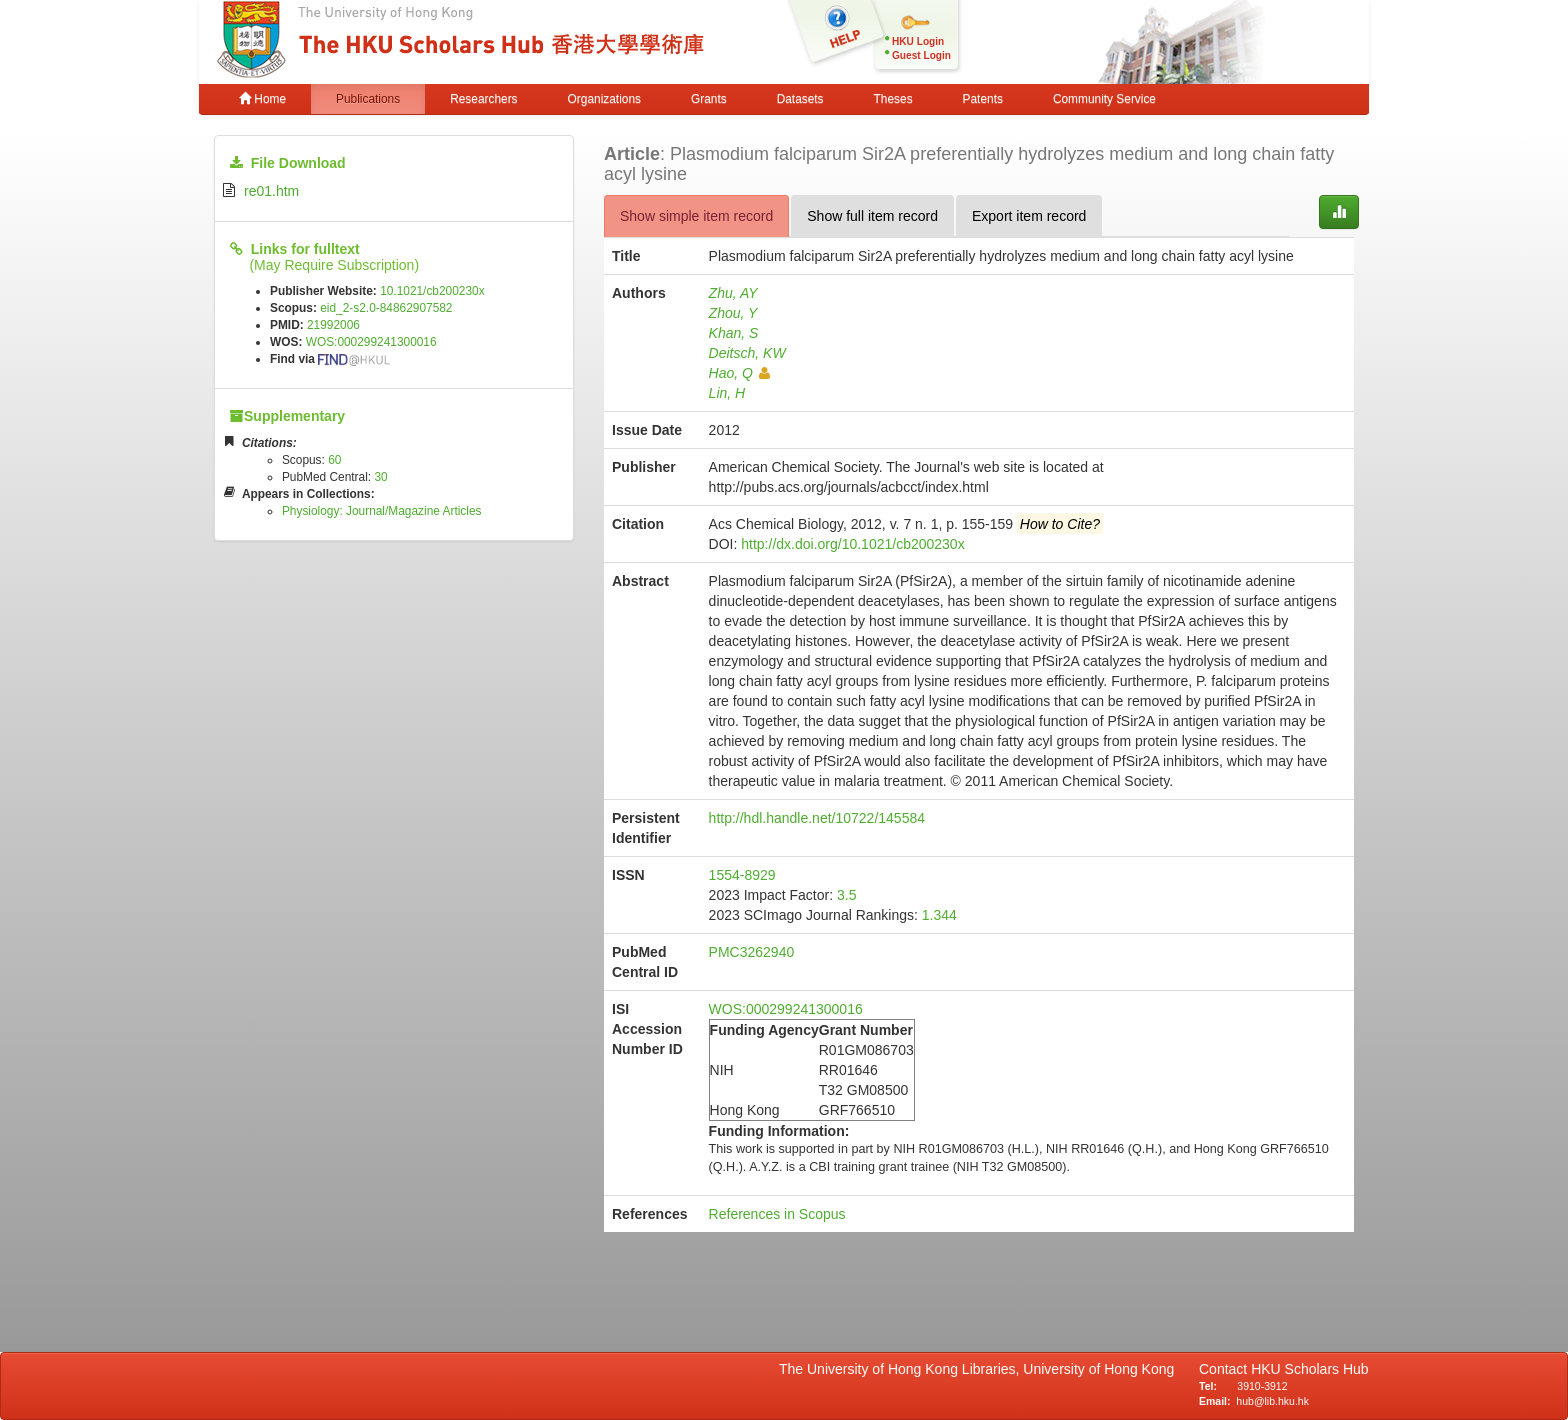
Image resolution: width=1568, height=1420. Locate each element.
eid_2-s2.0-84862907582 (386, 308)
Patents (983, 99)
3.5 (846, 895)
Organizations (604, 99)
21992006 (333, 325)
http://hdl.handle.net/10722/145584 (817, 818)
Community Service (1104, 99)
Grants (709, 99)
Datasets (800, 99)
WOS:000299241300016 (371, 342)
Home (262, 99)
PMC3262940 (752, 952)
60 (334, 460)
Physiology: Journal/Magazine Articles (382, 511)
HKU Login (918, 41)
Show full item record (872, 216)
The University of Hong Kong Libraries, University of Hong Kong (980, 1369)
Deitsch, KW (747, 353)
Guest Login (921, 55)
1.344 (939, 915)
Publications (368, 99)
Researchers (483, 99)
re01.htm (271, 191)
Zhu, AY (733, 293)
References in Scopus (777, 1214)
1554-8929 (742, 875)
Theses (893, 99)
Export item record (1029, 216)
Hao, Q (739, 373)
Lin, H (727, 393)
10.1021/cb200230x (432, 291)
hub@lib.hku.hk (1272, 1401)
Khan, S (734, 333)
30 (380, 477)
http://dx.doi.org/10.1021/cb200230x (852, 544)
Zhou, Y (733, 313)
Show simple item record (696, 216)
